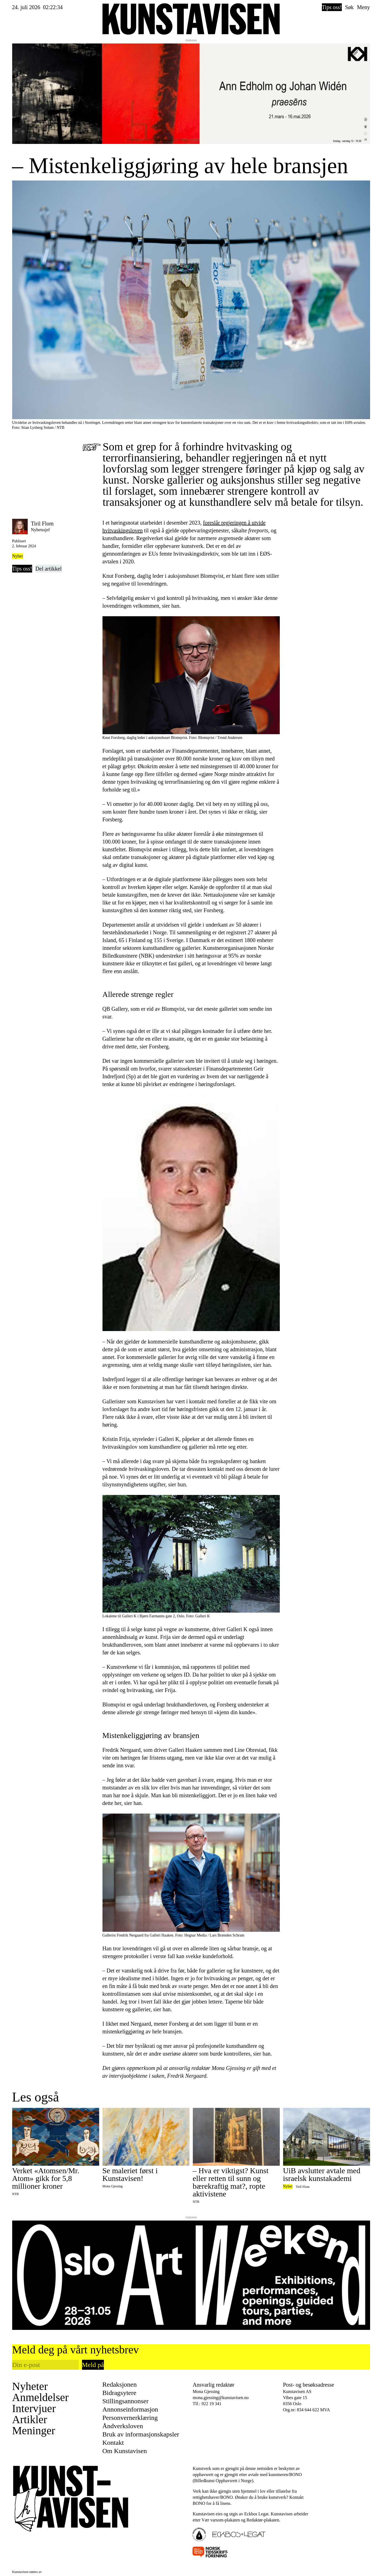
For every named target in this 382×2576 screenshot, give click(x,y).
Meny (363, 7)
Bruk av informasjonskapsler (140, 2434)
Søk (349, 7)
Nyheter (30, 2386)
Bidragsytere (119, 2392)
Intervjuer (34, 2408)
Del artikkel (48, 569)
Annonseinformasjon (130, 2409)
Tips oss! (332, 7)
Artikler (29, 2419)
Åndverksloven (122, 2426)
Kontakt (113, 2442)
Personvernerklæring (130, 2417)
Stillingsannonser (125, 2401)
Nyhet (17, 556)
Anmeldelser (40, 2397)
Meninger (33, 2430)
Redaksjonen (119, 2384)
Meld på (93, 2364)
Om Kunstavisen (124, 2450)
